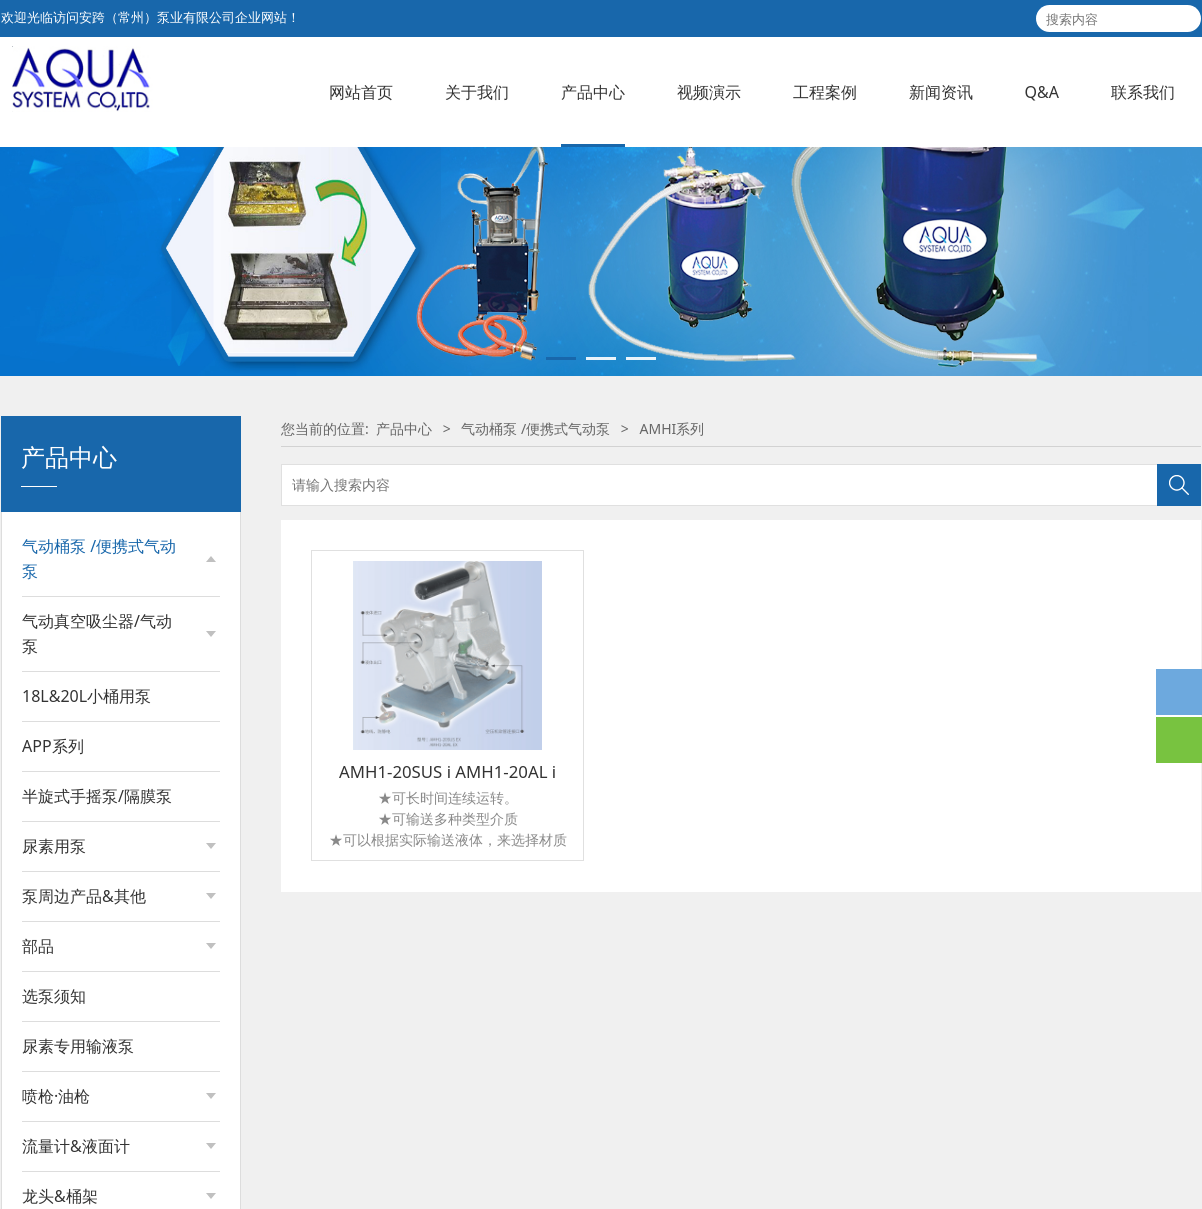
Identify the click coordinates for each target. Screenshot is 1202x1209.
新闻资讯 (941, 92)
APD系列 (70, 759)
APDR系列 (74, 793)
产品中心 (593, 92)
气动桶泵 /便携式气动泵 (99, 705)
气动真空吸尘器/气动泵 (97, 1042)
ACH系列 (70, 964)
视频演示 (709, 92)
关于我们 (477, 92)
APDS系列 (73, 827)
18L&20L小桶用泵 (86, 1105)
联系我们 (1143, 92)
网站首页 (361, 92)
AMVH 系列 (78, 998)
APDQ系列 (75, 861)
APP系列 (53, 1155)
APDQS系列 (79, 896)
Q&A (1042, 92)
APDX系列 (74, 930)
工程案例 (825, 92)
